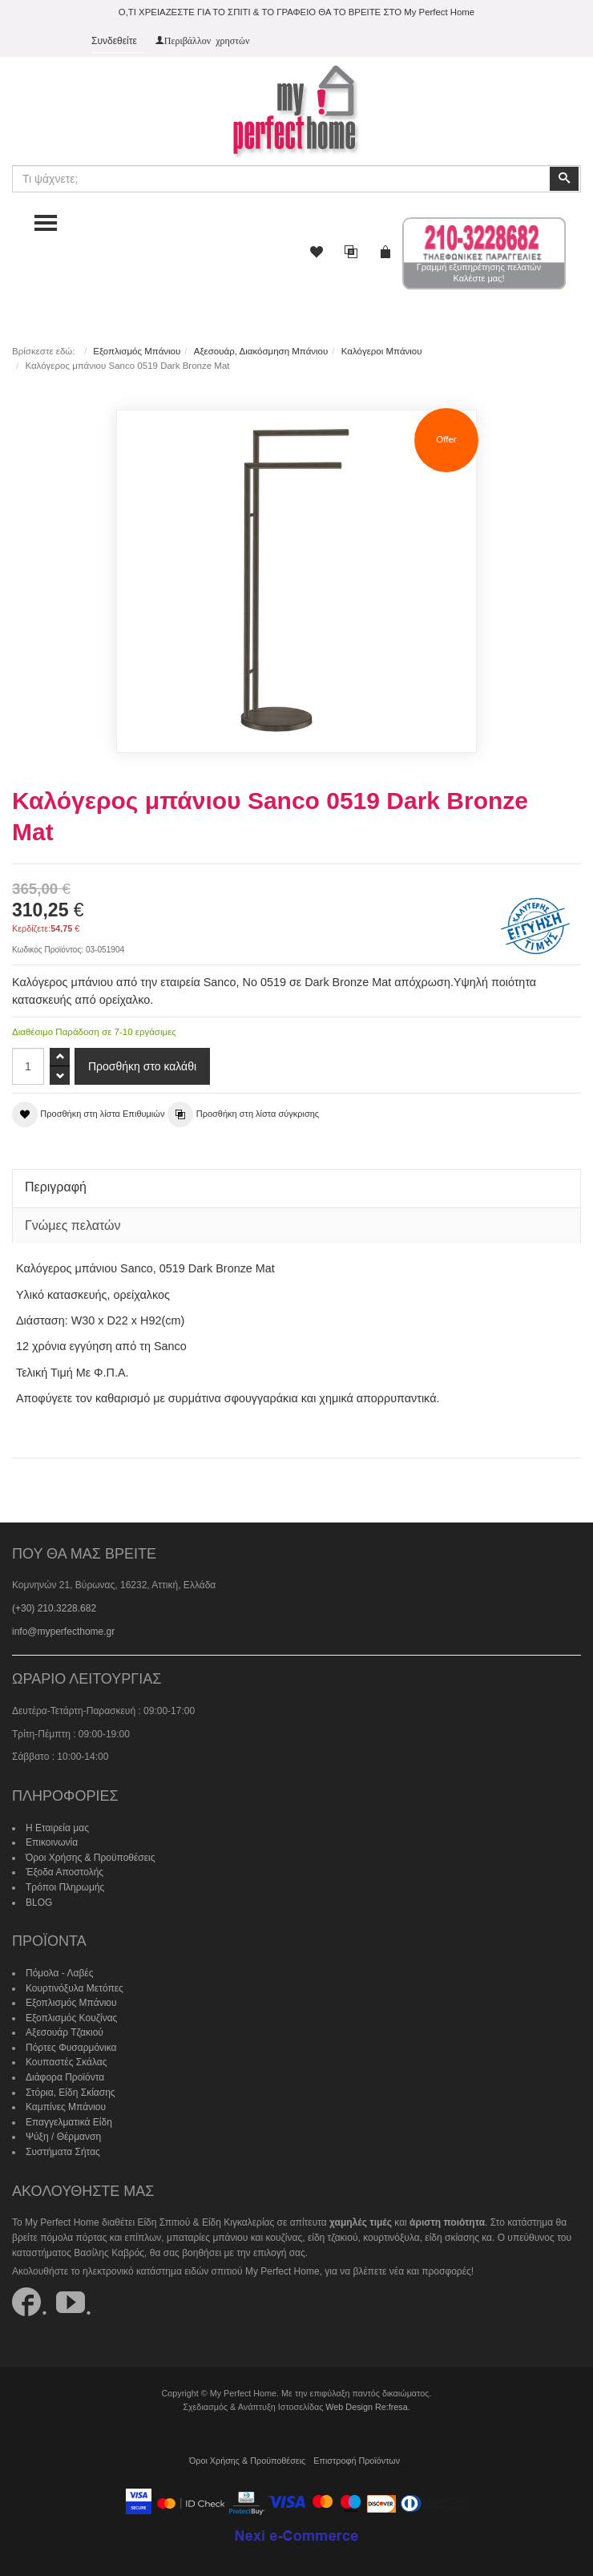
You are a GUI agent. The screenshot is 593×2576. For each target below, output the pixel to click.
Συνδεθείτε (114, 41)
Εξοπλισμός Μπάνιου (136, 351)
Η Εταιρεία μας (57, 1828)
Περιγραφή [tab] (56, 1187)
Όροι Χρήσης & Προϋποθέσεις (90, 1857)
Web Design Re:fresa (366, 2407)
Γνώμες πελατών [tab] (73, 1225)
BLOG (39, 1902)
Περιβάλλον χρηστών (207, 40)
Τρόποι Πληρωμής (65, 1887)
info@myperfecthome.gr (63, 1631)
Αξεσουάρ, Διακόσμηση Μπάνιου (261, 351)
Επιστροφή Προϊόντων (356, 2460)
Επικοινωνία (52, 1842)
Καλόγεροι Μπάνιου (381, 351)
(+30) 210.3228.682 (54, 1608)
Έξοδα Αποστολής (64, 1872)
